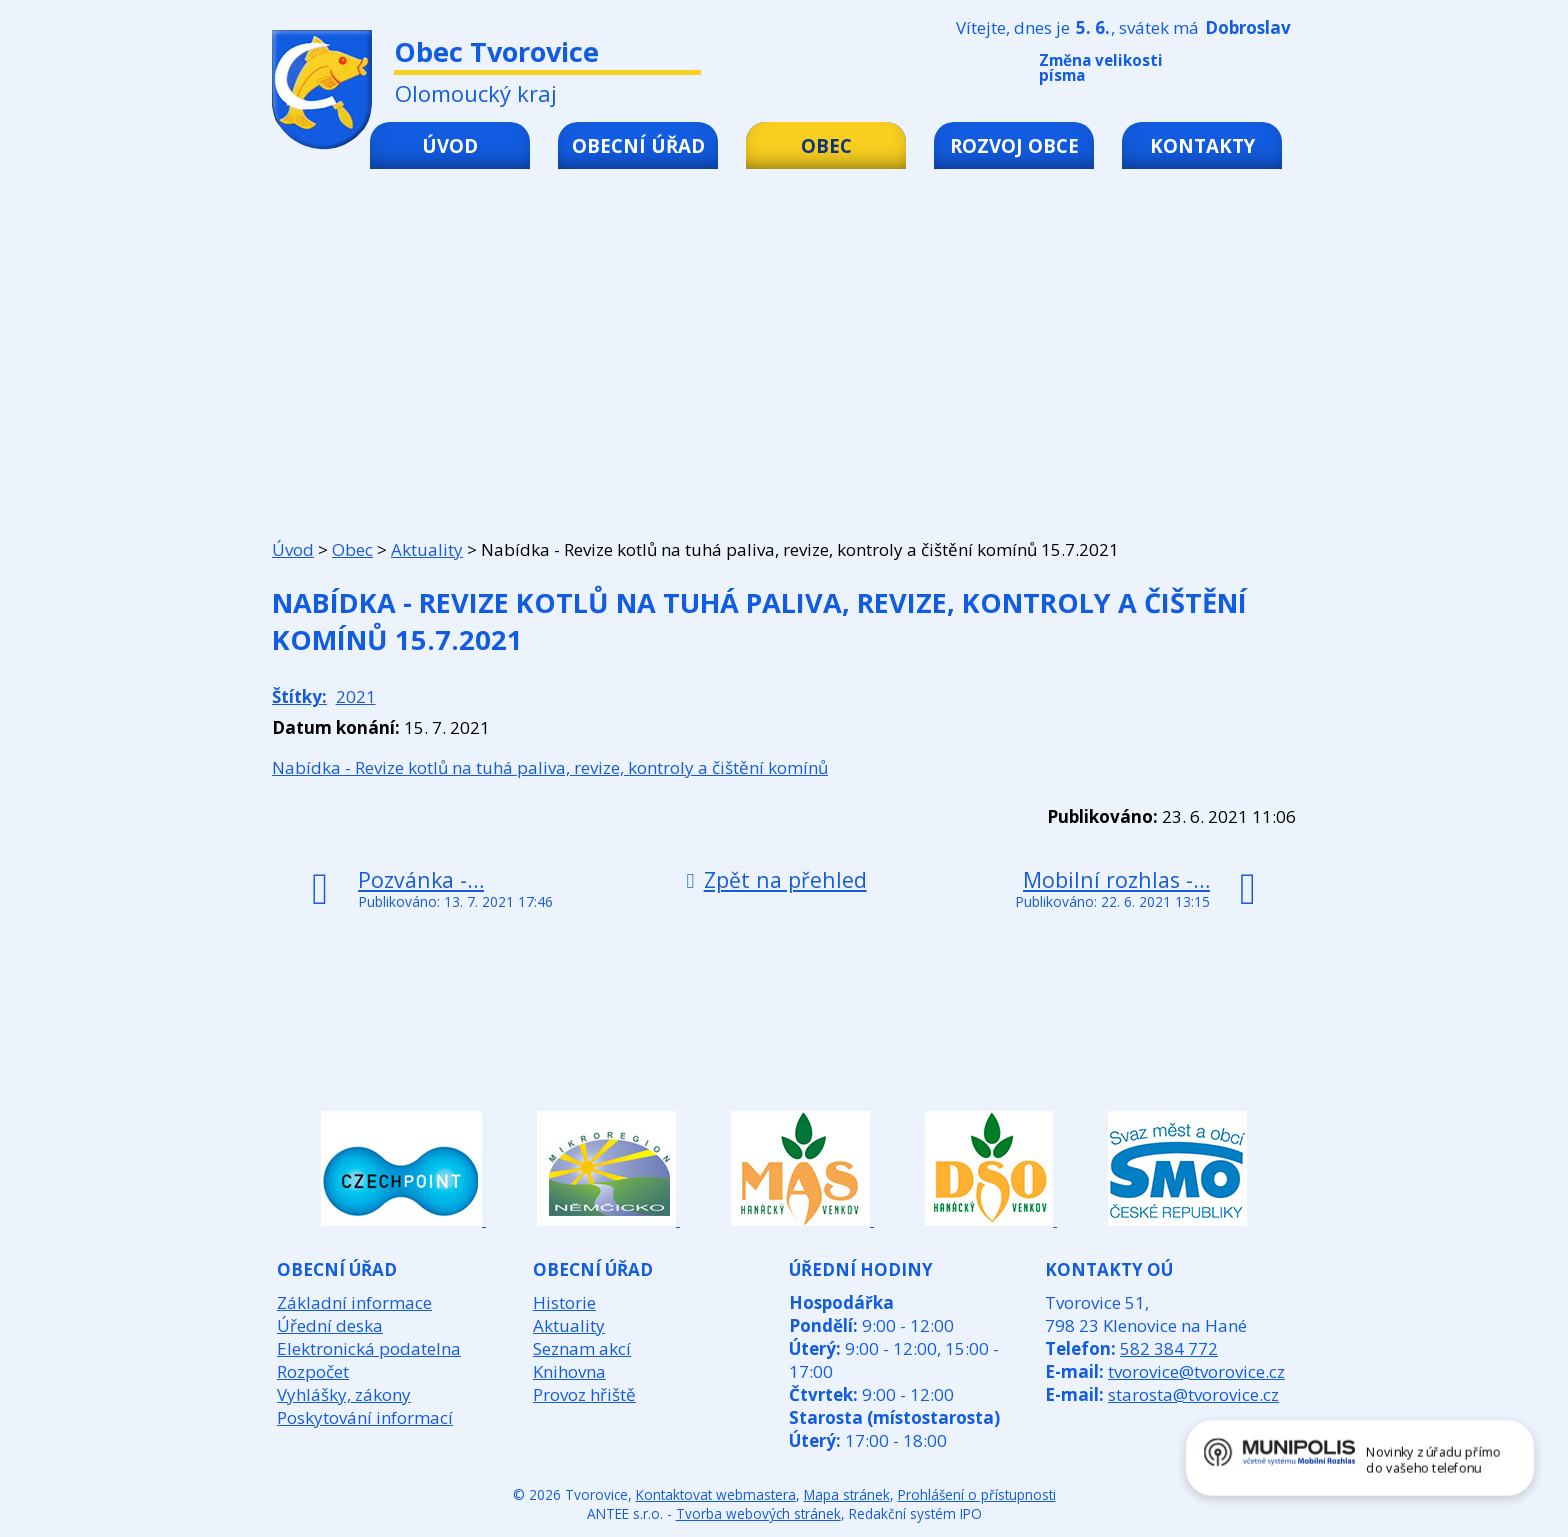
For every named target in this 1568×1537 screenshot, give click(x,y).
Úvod (450, 145)
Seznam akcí (582, 1348)
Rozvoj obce (1014, 145)
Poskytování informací (365, 1417)
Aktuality (427, 549)
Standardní (1253, 72)
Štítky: (299, 696)
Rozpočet (313, 1371)
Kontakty (1202, 145)
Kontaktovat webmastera (716, 1494)
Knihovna (569, 1371)
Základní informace (354, 1302)
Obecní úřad (638, 145)
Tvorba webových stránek (758, 1513)
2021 (356, 696)
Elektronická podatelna (369, 1348)
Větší (1283, 72)
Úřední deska (330, 1325)
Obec (826, 145)
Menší (1223, 72)
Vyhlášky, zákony (344, 1394)
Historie (564, 1302)
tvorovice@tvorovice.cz (1196, 1371)
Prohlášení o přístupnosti (977, 1494)
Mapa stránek (847, 1494)
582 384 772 (1169, 1348)
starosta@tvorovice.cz (1193, 1394)
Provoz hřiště (584, 1394)
